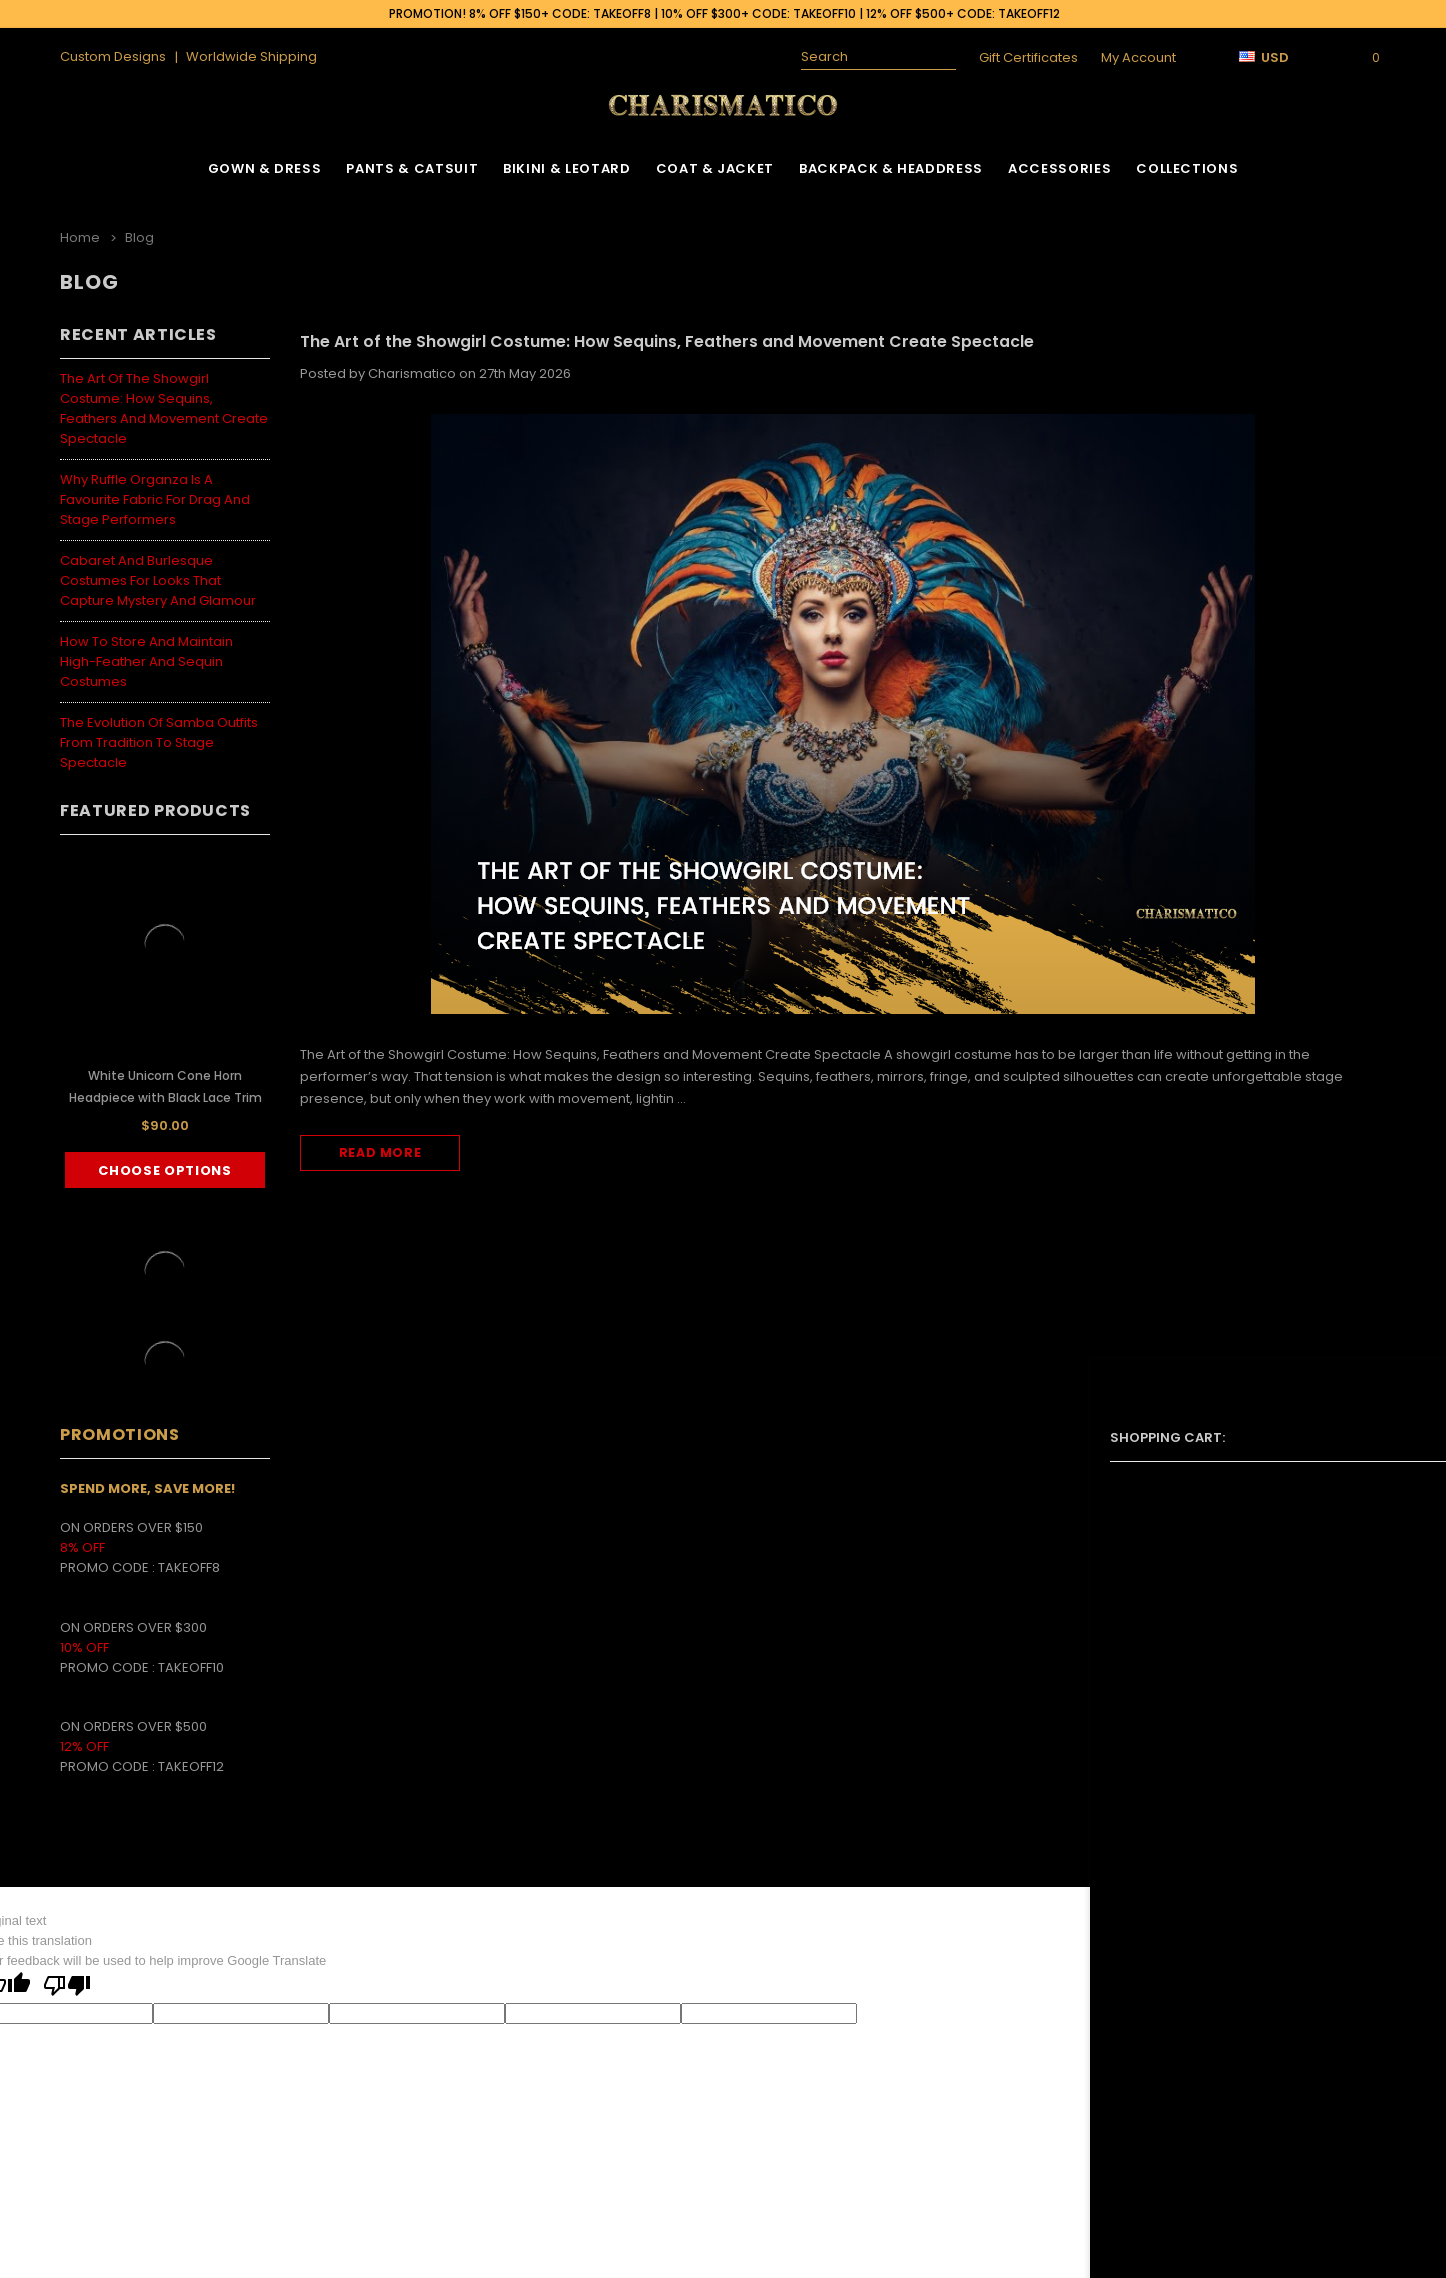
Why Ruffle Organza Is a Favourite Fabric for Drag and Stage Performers (155, 494)
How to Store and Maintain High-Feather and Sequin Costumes (146, 656)
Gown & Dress (265, 168)
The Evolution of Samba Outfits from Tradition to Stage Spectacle (159, 737)
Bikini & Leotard (566, 168)
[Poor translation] (67, 1983)
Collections (1187, 168)
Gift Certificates (1028, 57)
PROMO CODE (109, 1563)
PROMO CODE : (109, 1662)
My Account (1138, 57)
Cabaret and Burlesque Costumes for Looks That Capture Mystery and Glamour (158, 575)
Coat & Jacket (715, 168)
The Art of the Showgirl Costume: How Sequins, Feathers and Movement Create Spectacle (164, 403)
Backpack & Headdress (891, 168)
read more (380, 1150)
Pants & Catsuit (412, 168)
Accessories (1059, 168)
